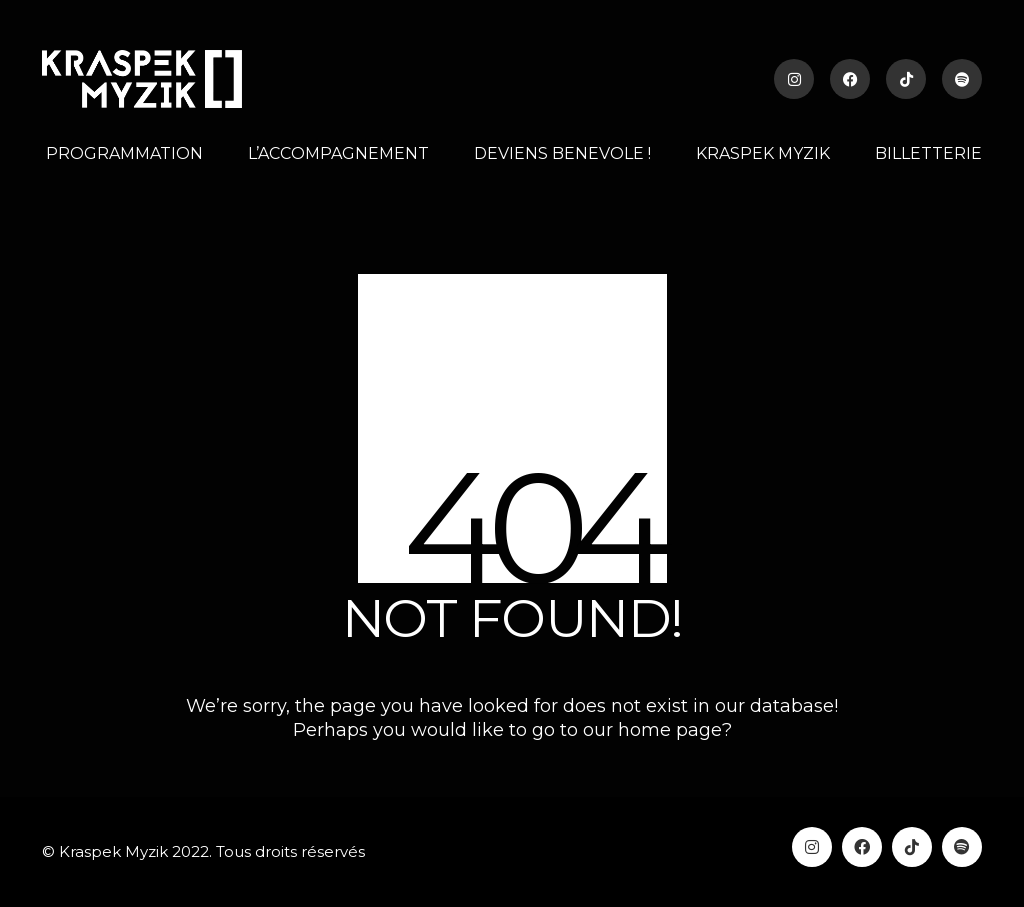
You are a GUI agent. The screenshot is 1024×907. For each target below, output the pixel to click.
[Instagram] (812, 847)
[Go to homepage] (142, 79)
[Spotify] (962, 847)
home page (670, 730)
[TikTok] (912, 847)
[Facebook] (862, 847)
